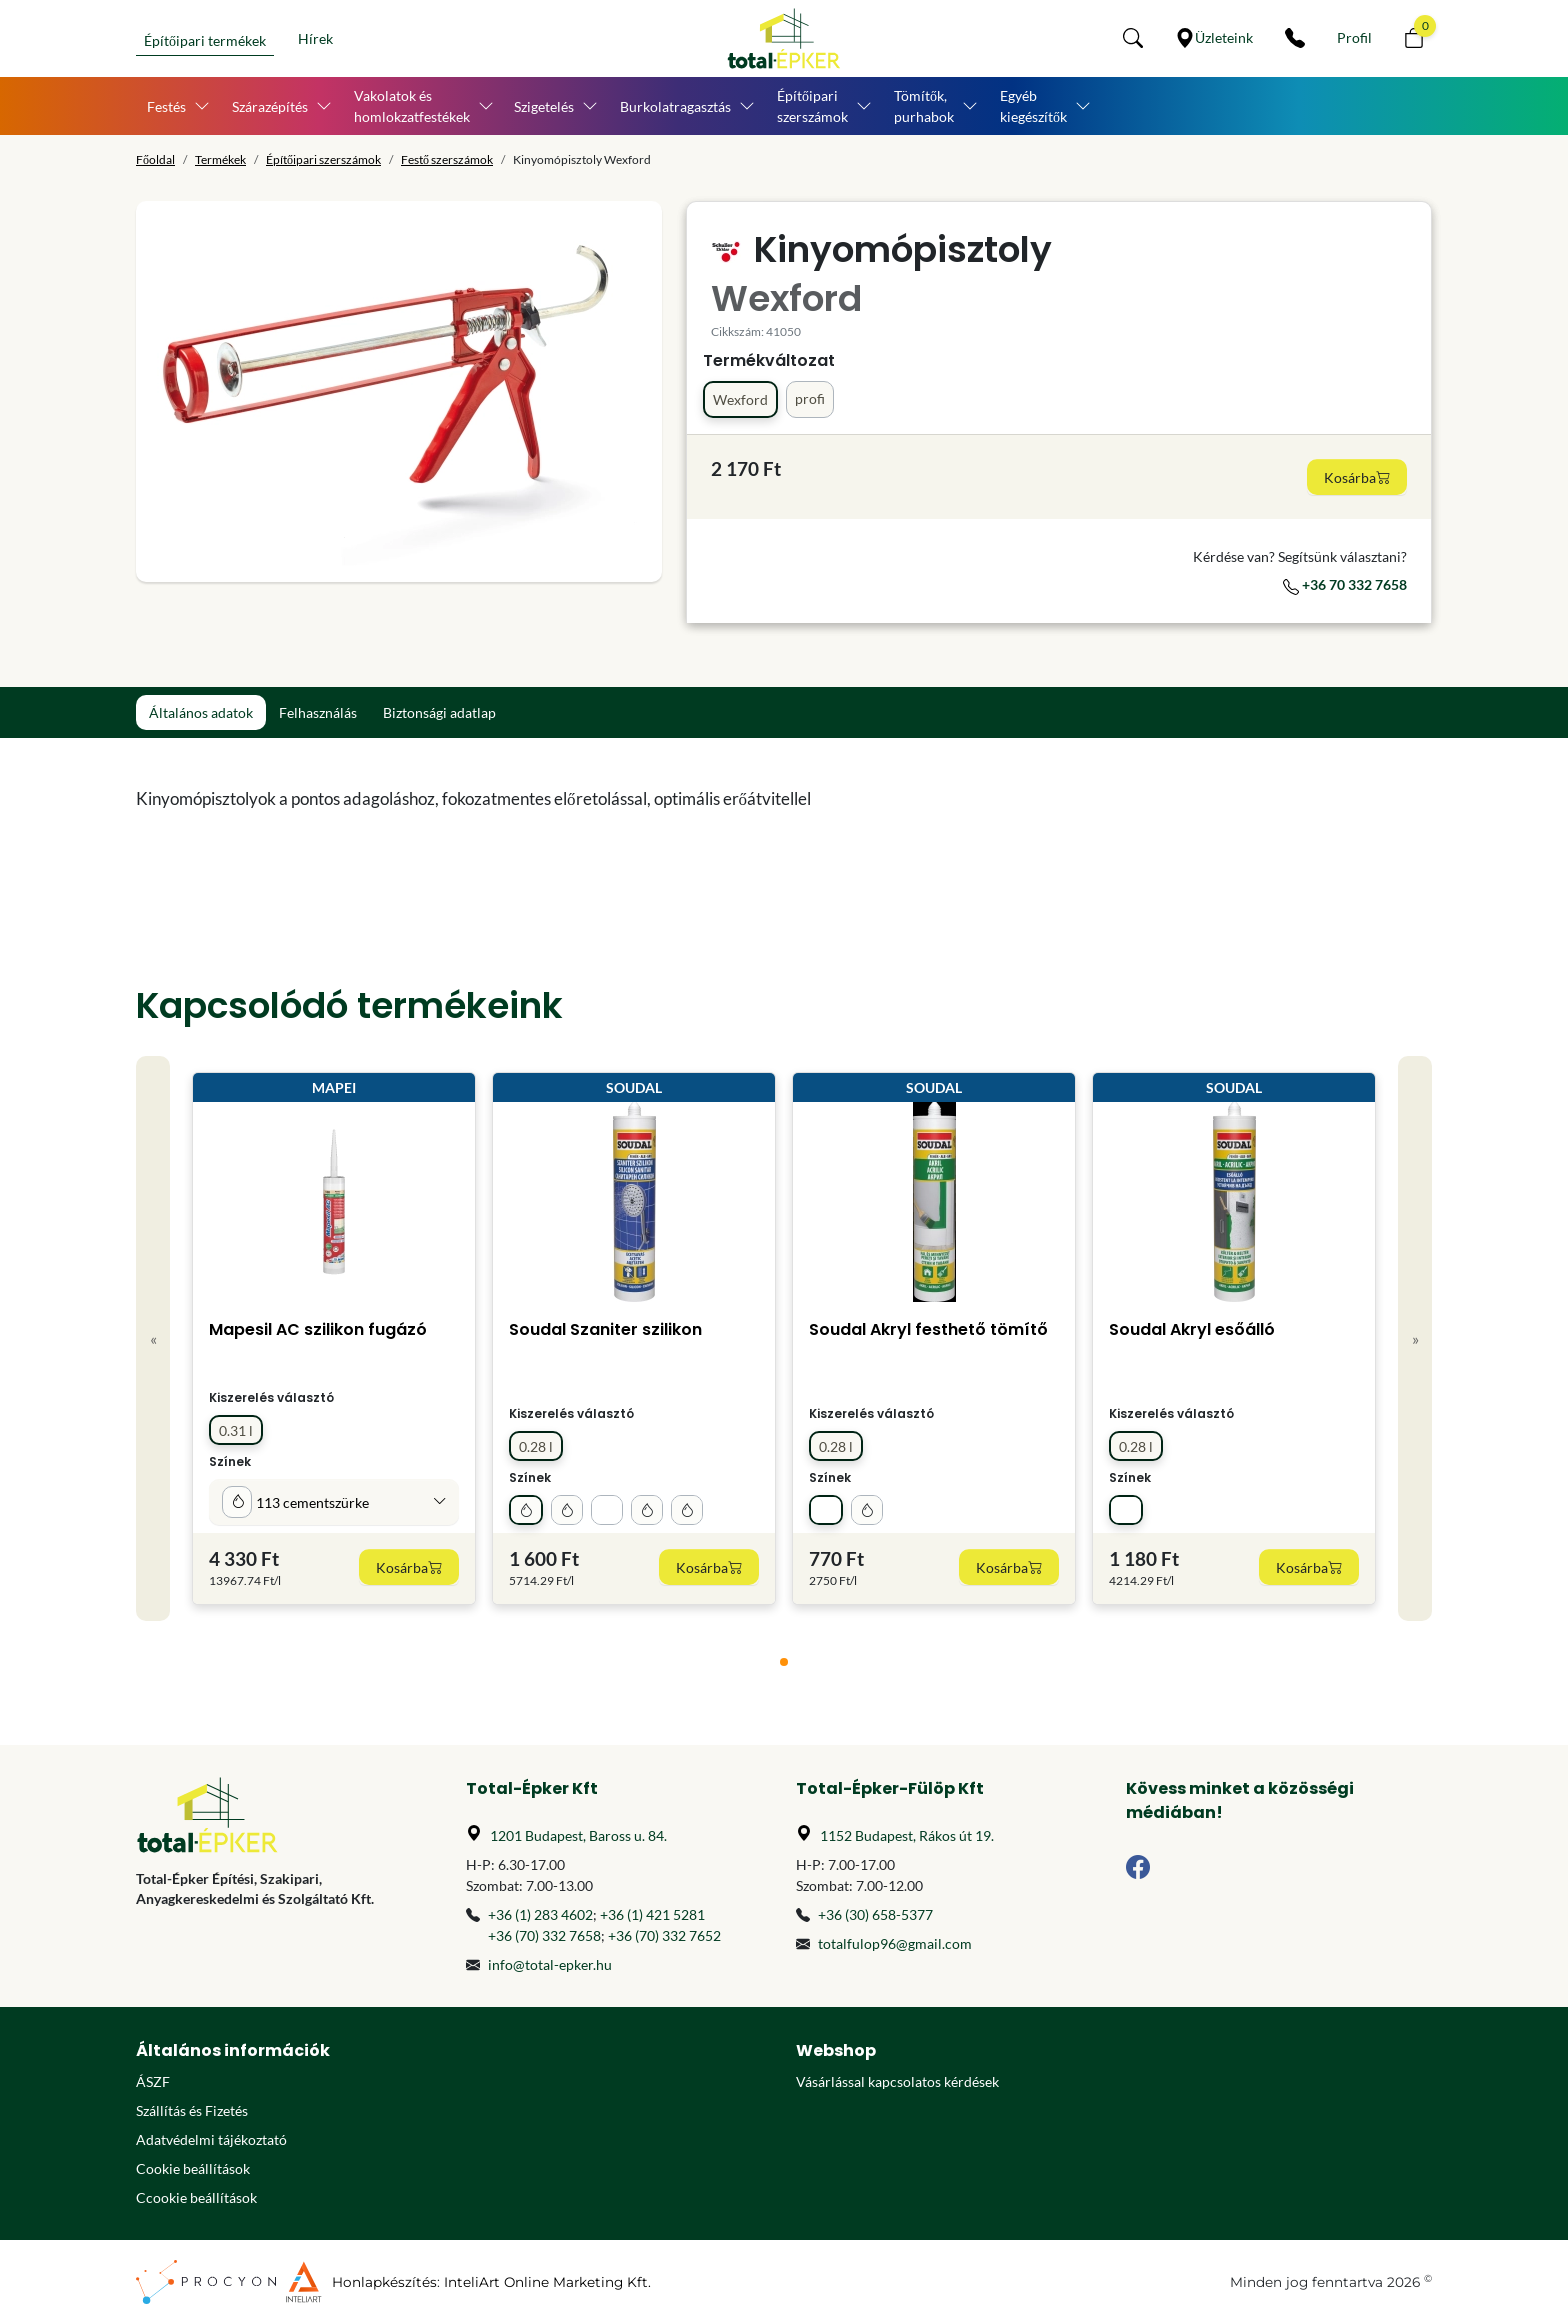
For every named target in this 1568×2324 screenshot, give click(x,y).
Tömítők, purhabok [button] (924, 106)
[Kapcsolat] (1295, 38)
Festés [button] (166, 106)
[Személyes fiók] (1354, 37)
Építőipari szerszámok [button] (812, 106)
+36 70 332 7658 (1345, 584)
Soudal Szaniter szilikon (605, 1329)
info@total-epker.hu (550, 1964)
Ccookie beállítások (196, 2197)
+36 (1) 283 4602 (540, 1914)
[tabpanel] (619, 799)
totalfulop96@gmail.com (895, 1943)
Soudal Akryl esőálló (1192, 1329)
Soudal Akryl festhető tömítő (928, 1329)
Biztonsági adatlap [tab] (439, 712)
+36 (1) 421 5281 (652, 1914)
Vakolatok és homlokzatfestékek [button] (412, 106)
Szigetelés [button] (544, 106)
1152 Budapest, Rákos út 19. (907, 1835)
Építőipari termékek (205, 40)
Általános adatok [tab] (201, 712)
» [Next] (1415, 1338)
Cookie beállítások (193, 2168)
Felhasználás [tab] (318, 712)
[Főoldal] (784, 38)
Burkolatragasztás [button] (675, 106)
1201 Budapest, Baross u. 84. (578, 1835)
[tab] (784, 1662)
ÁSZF (153, 2081)
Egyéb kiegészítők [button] (1033, 106)
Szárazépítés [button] (270, 106)
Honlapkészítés (384, 2282)
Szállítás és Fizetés (192, 2110)
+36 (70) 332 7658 (544, 1935)
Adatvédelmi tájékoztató (211, 2139)
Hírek (315, 38)
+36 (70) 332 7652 (664, 1935)
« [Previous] (153, 1338)
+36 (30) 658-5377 (875, 1914)
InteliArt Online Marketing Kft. (547, 2282)
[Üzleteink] (1214, 38)
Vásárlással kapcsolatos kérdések (897, 2081)
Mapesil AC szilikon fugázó (318, 1329)
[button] (1133, 38)
